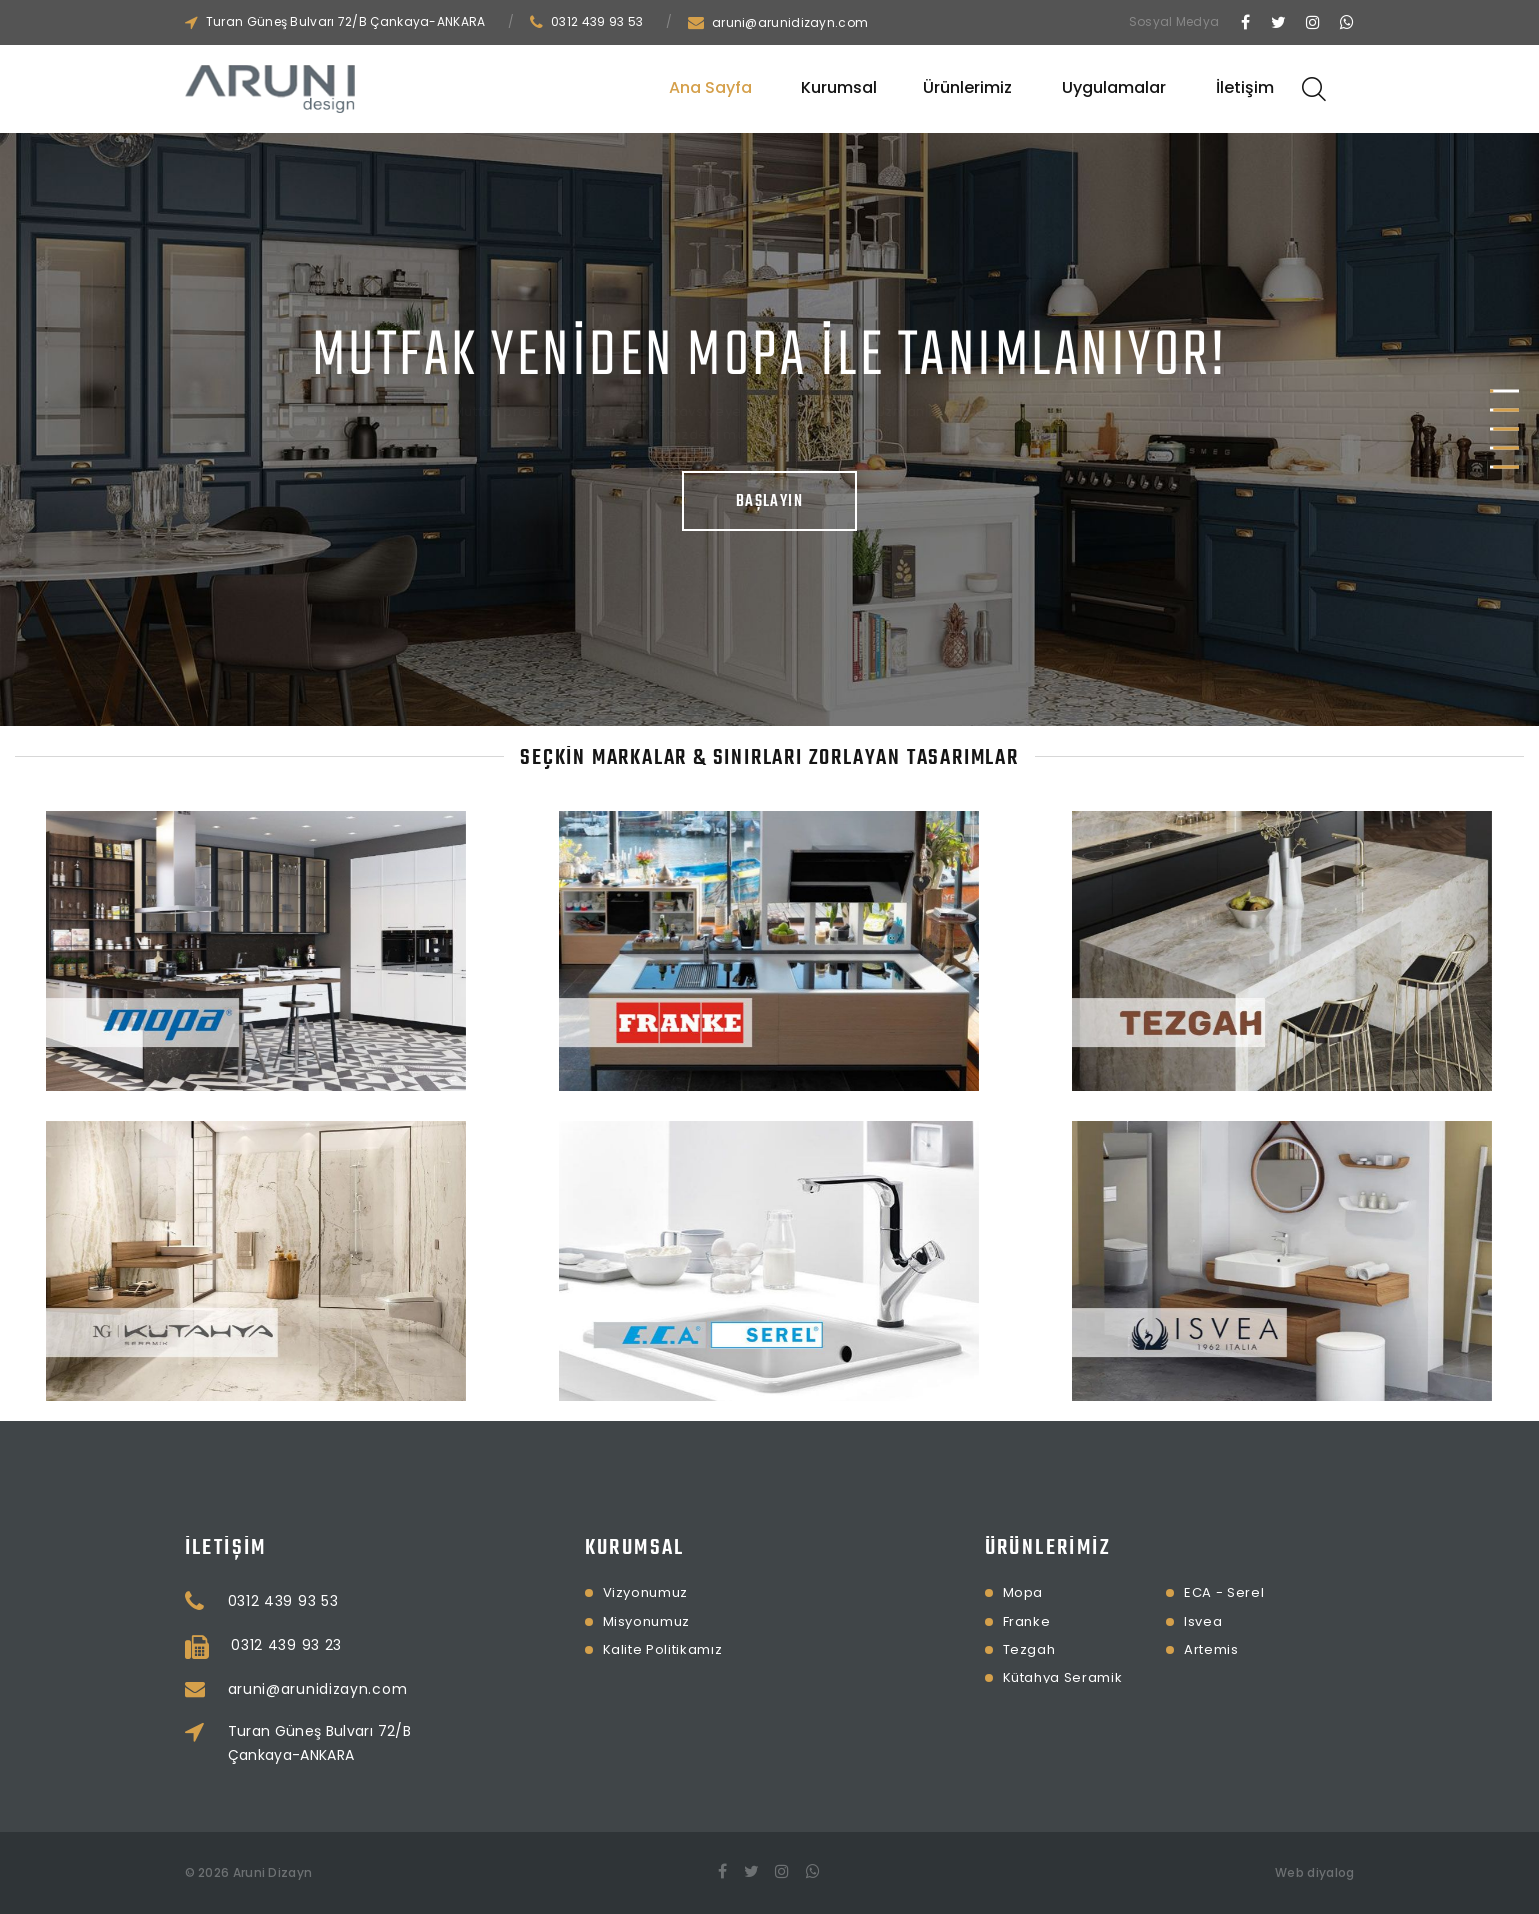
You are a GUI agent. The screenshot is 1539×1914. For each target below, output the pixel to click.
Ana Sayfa (710, 87)
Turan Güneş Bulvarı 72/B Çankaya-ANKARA (346, 21)
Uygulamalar (1114, 87)
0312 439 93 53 (597, 21)
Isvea (1111, 1621)
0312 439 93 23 (379, 1645)
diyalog (1330, 1872)
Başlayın (769, 502)
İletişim (1245, 87)
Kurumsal (839, 87)
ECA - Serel (1132, 1592)
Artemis (1119, 1649)
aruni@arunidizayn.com (790, 22)
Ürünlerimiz (967, 87)
